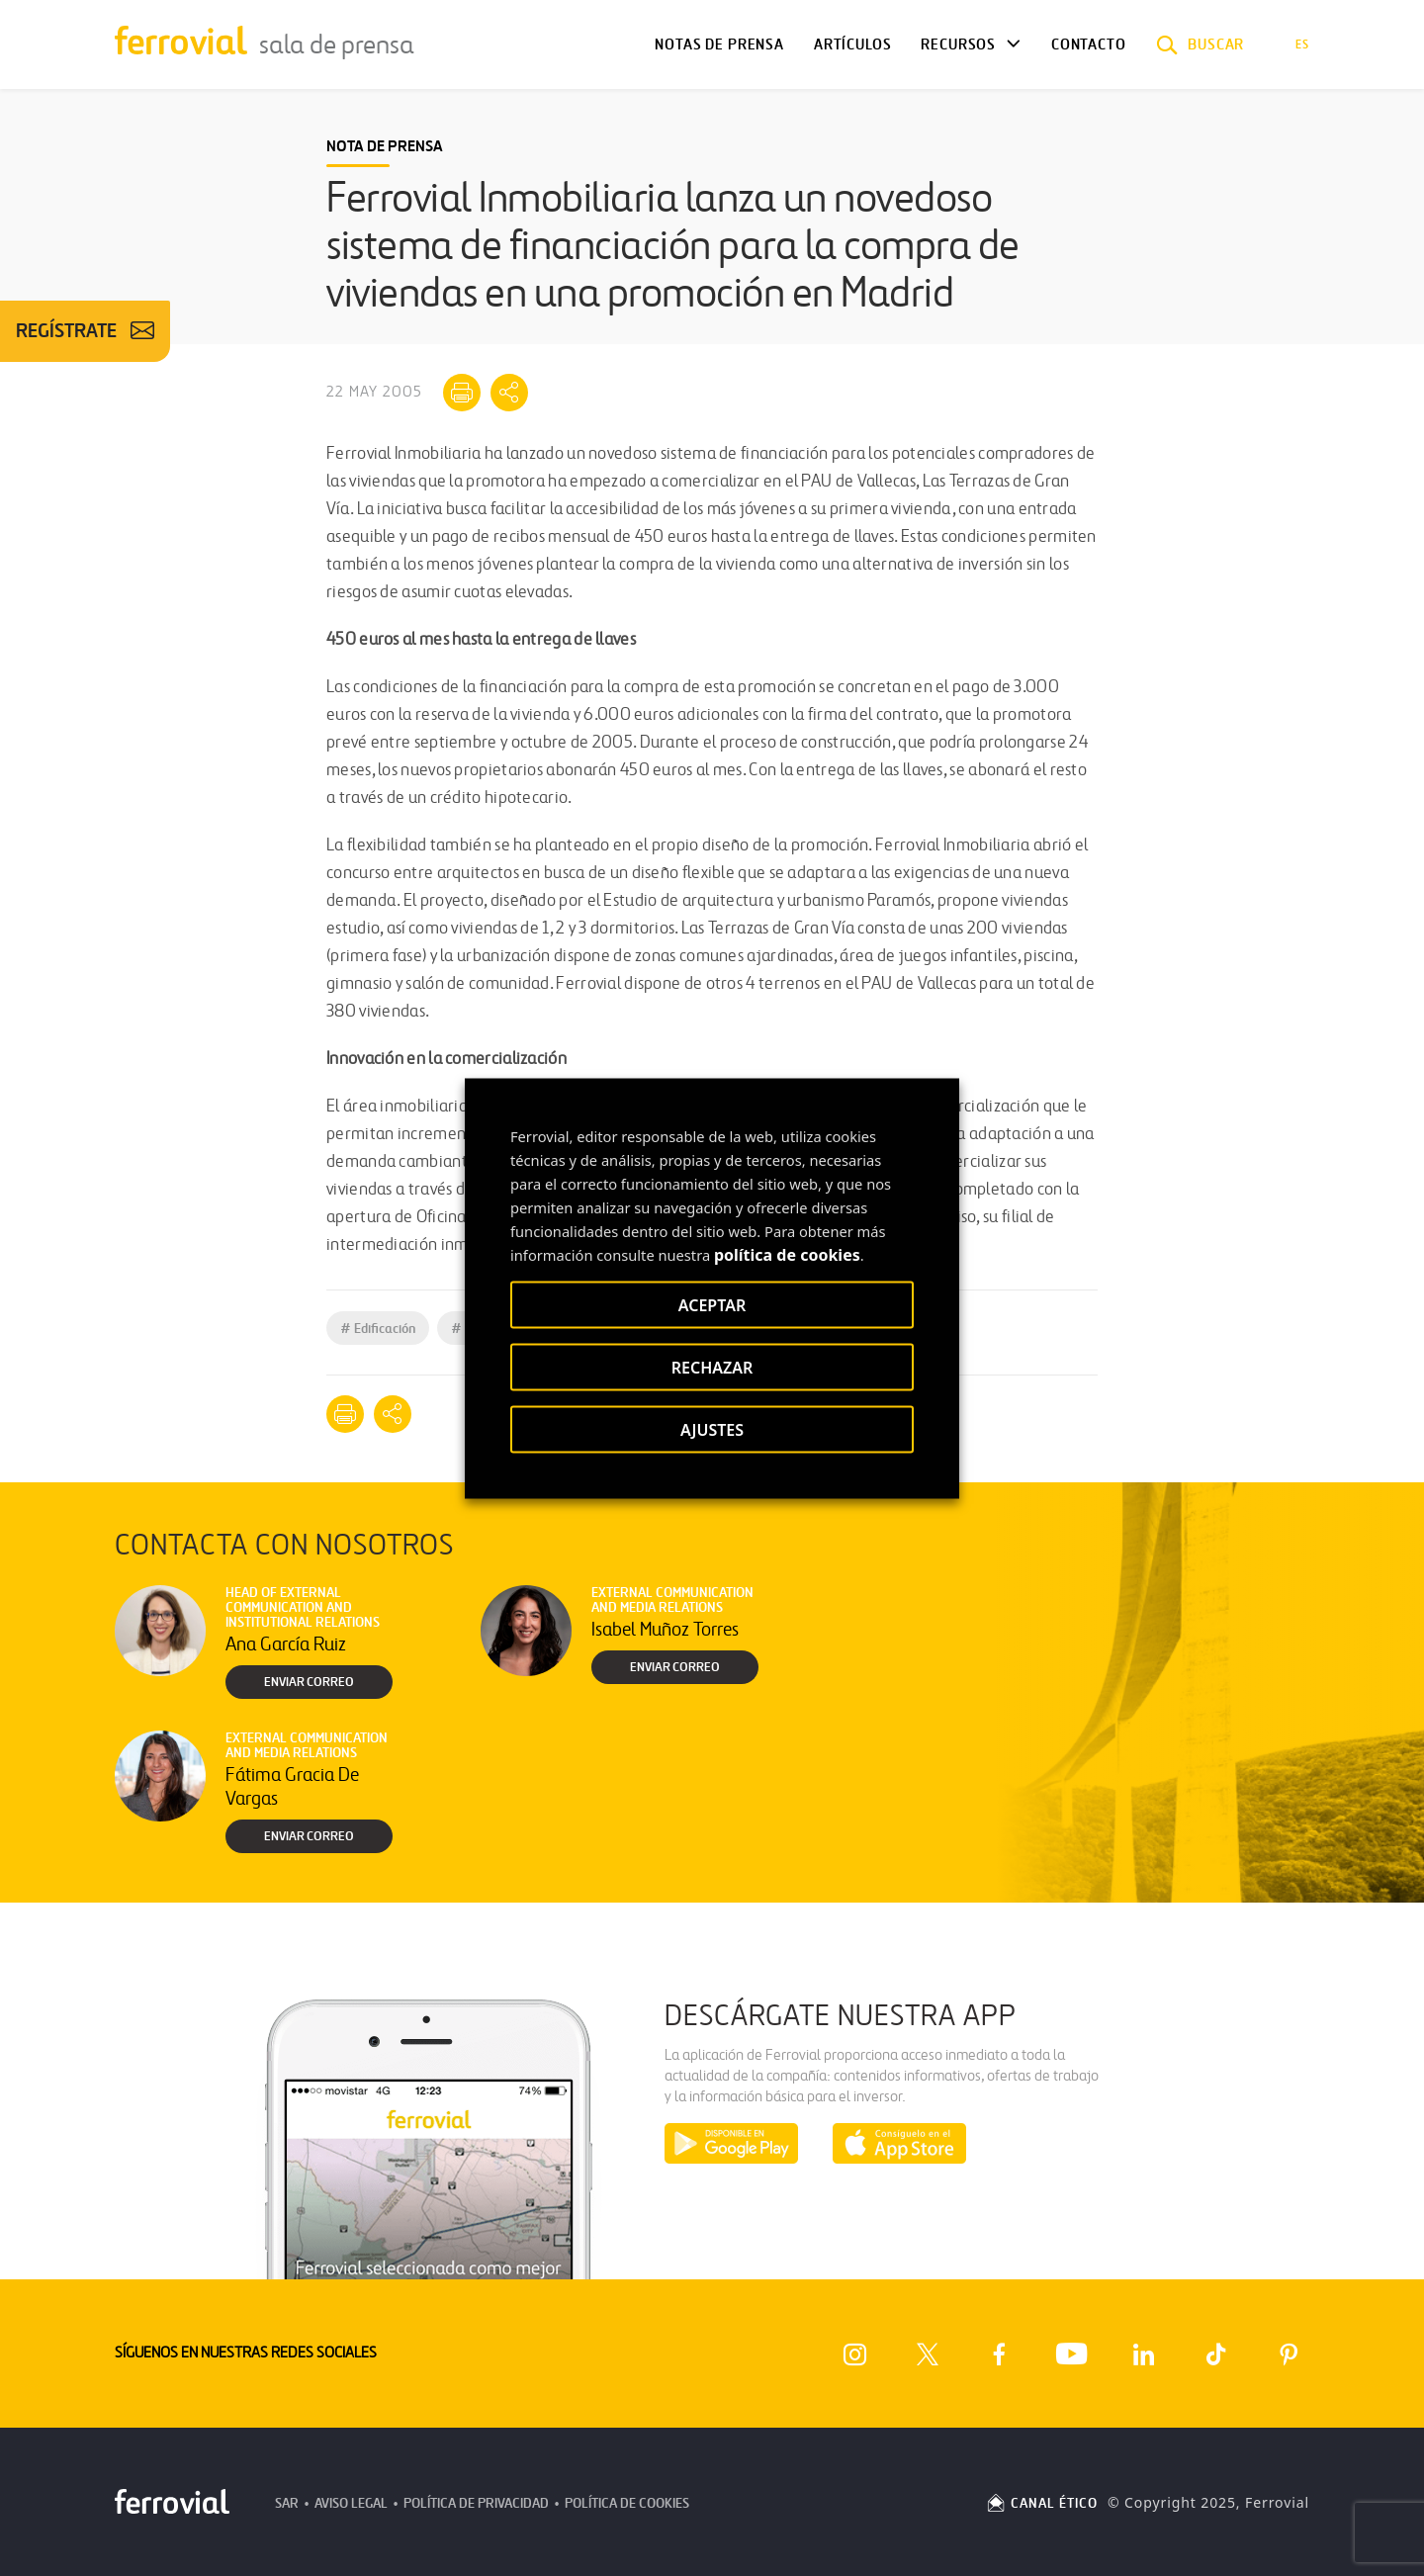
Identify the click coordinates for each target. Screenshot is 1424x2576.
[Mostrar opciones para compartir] (509, 392)
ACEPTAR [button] (712, 1304)
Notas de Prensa (719, 44)
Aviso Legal (351, 2503)
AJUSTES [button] (712, 1429)
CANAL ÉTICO (1041, 2503)
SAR (287, 2503)
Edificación (377, 1328)
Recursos (958, 44)
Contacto (1088, 44)
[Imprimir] (462, 392)
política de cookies (787, 1254)
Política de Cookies (627, 2503)
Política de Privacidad (476, 2503)
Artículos (852, 44)
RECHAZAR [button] (712, 1366)
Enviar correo (309, 1682)
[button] (1200, 44)
